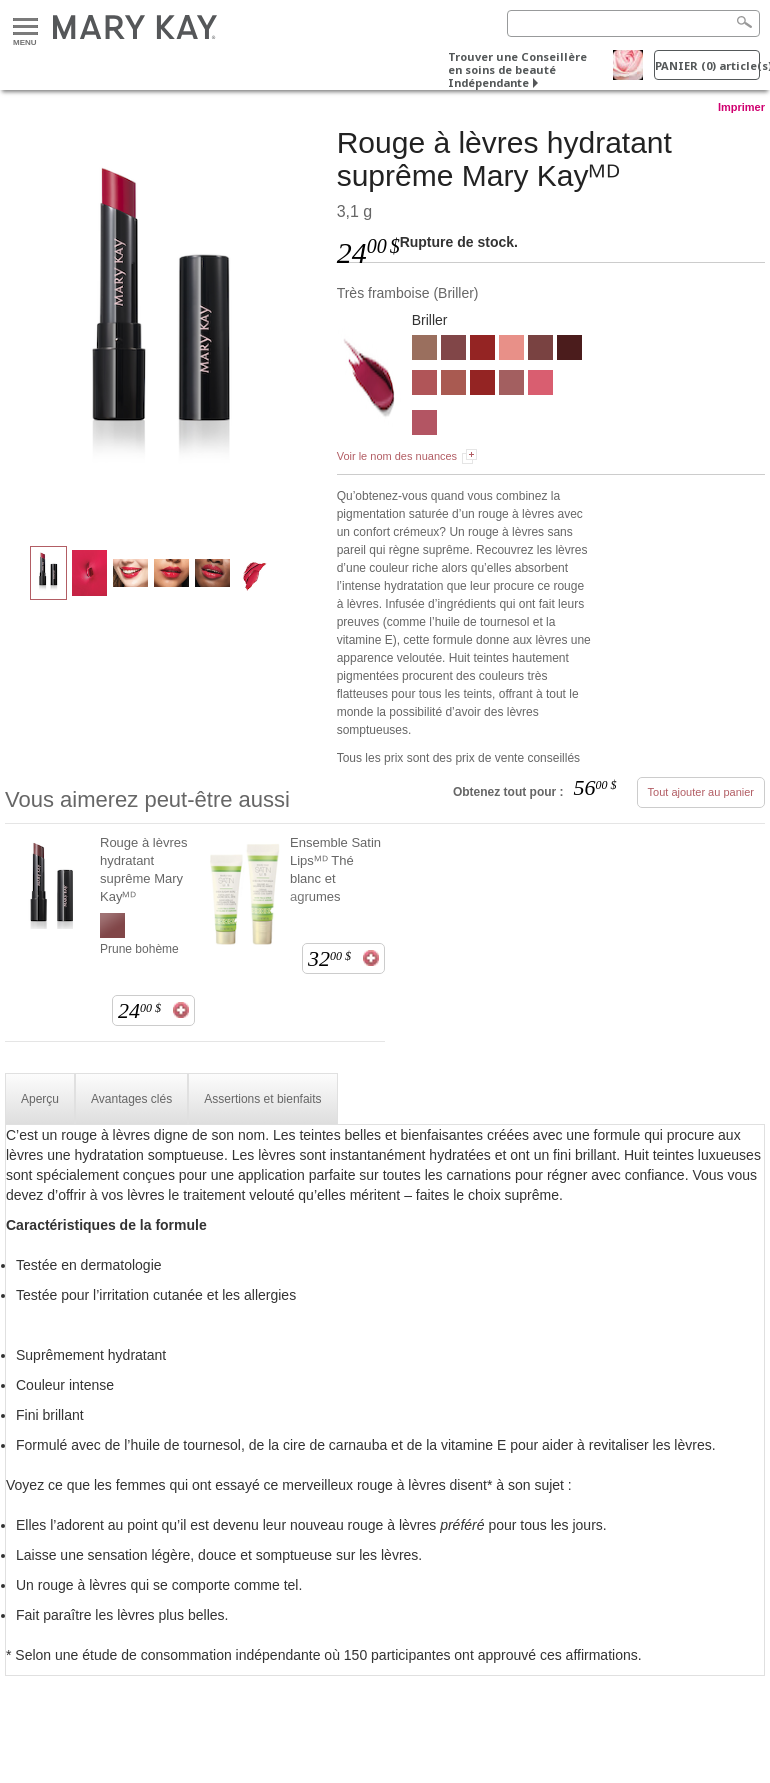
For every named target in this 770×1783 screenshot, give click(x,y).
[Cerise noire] (569, 350)
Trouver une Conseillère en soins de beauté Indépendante (517, 69)
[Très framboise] (163, 326)
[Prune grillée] (540, 350)
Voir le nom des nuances (397, 456)
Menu (25, 27)
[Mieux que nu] (424, 350)
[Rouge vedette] (482, 350)
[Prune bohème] (453, 350)
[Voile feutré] (453, 385)
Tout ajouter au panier (701, 792)
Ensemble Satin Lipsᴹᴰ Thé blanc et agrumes (335, 869)
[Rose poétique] (424, 425)
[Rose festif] (540, 385)
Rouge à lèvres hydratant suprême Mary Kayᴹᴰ (143, 869)
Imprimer (741, 107)
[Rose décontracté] (511, 385)
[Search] (633, 23)
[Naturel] (511, 350)
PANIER (707, 65)
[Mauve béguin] (424, 385)
